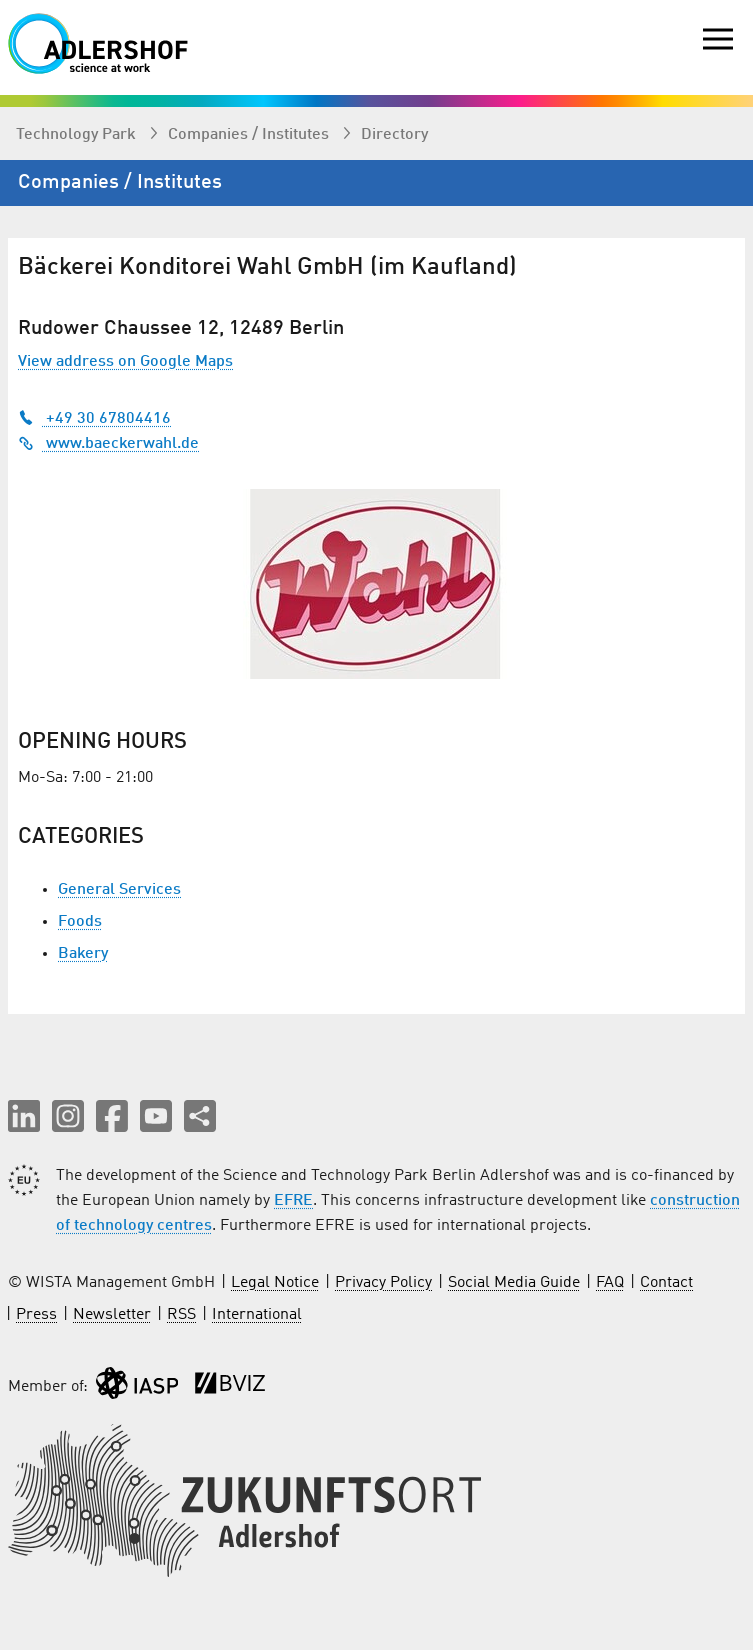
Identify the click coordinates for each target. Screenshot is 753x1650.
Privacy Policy (383, 1283)
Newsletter (112, 1315)
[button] (24, 1116)
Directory (394, 135)
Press (36, 1315)
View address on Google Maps (125, 362)
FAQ (610, 1283)
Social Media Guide (514, 1283)
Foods (80, 922)
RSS (181, 1315)
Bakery (83, 954)
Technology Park (78, 135)
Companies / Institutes (250, 135)
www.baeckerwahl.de (108, 444)
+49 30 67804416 (94, 419)
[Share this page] (200, 1116)
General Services (119, 890)
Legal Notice (275, 1283)
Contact (666, 1283)
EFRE (293, 1201)
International (257, 1315)
